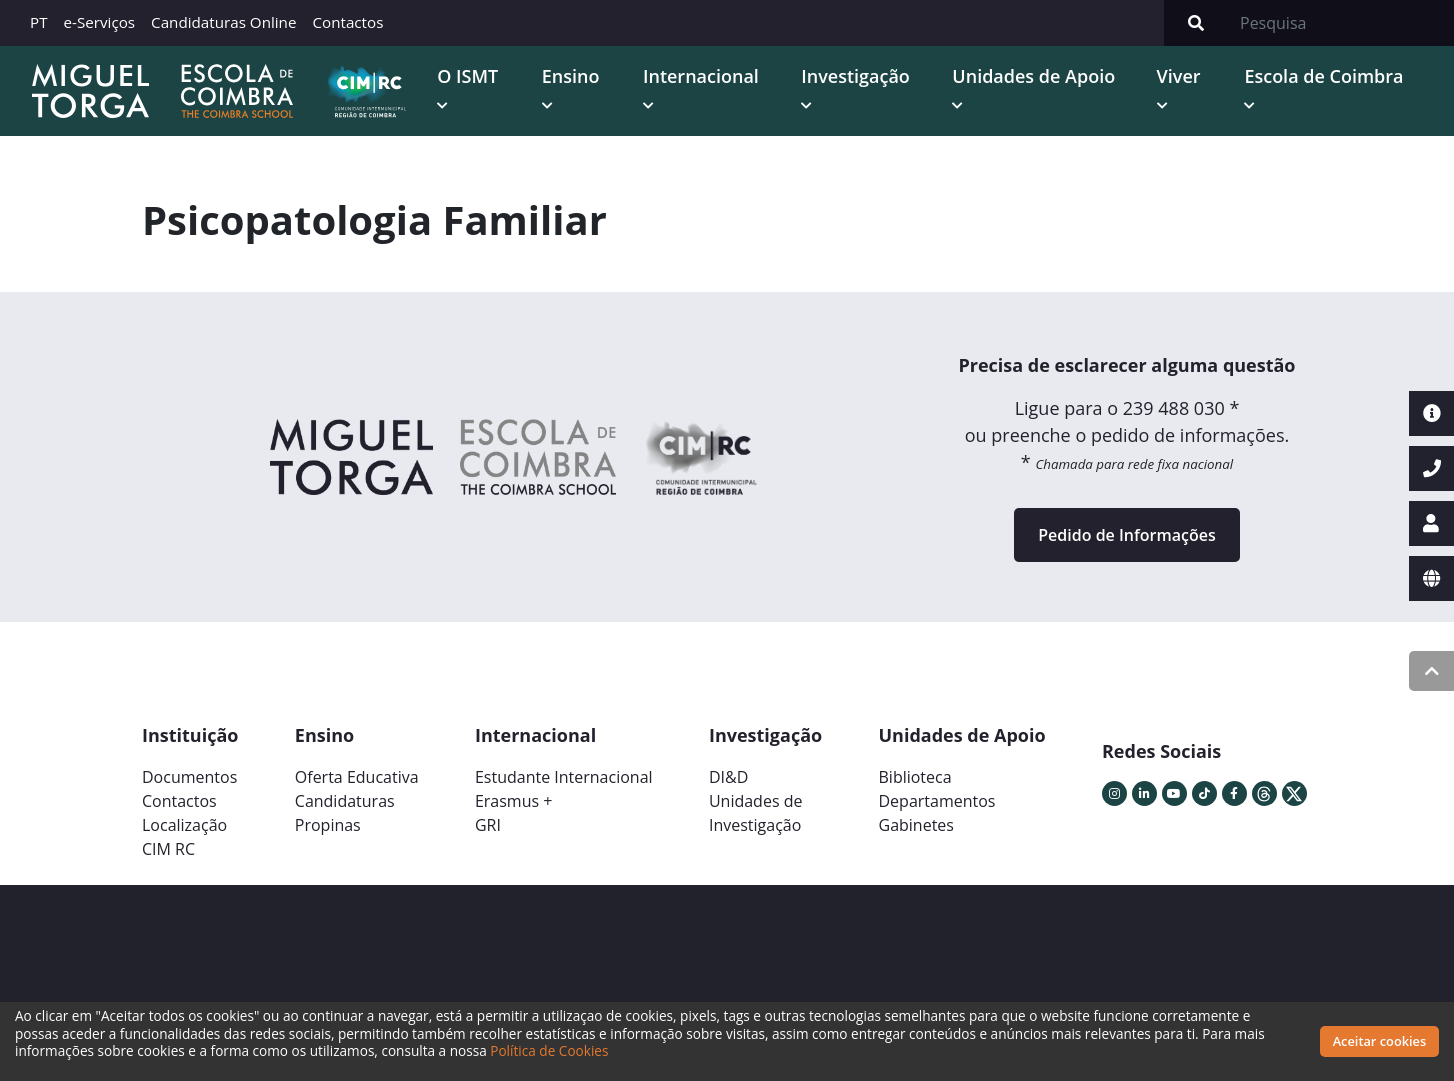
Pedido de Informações (1126, 534)
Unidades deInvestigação (756, 812)
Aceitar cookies (1380, 1041)
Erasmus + (514, 800)
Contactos (347, 22)
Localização (184, 824)
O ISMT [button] (465, 76)
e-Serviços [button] (100, 22)
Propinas (328, 824)
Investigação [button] (854, 76)
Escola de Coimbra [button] (1323, 76)
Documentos (189, 776)
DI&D (728, 776)
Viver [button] (1178, 76)
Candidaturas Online (223, 22)
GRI (488, 824)
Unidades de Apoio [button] (1032, 76)
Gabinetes (916, 824)
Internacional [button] (699, 76)
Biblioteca (915, 776)
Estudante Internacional (564, 776)
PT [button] (39, 22)
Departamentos (937, 800)
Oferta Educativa (357, 776)
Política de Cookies (549, 1050)
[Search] (1341, 23)
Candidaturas (345, 800)
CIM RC (168, 848)
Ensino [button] (569, 76)
